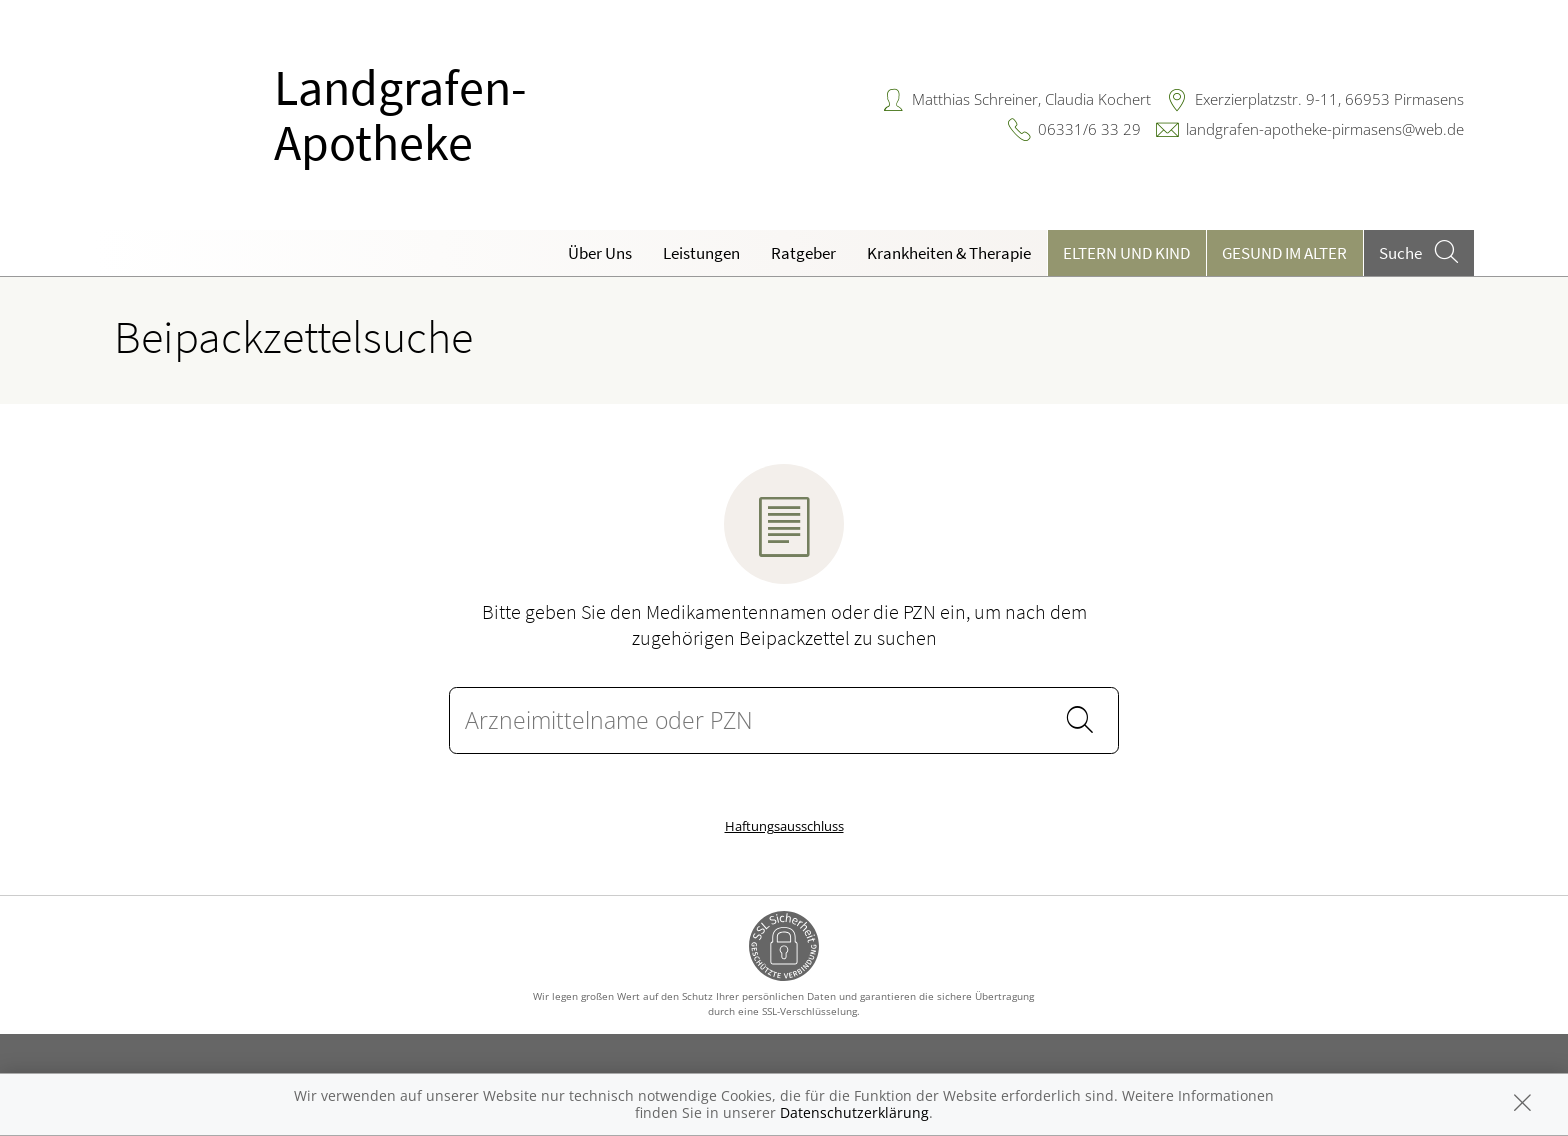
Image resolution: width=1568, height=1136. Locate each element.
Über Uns (600, 253)
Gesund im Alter (1284, 253)
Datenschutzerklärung (854, 1112)
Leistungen (701, 253)
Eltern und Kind (1126, 253)
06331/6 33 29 (1089, 129)
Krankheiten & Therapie (949, 253)
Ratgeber (803, 253)
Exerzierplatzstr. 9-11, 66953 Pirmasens (1329, 99)
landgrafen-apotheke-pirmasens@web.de (1325, 129)
